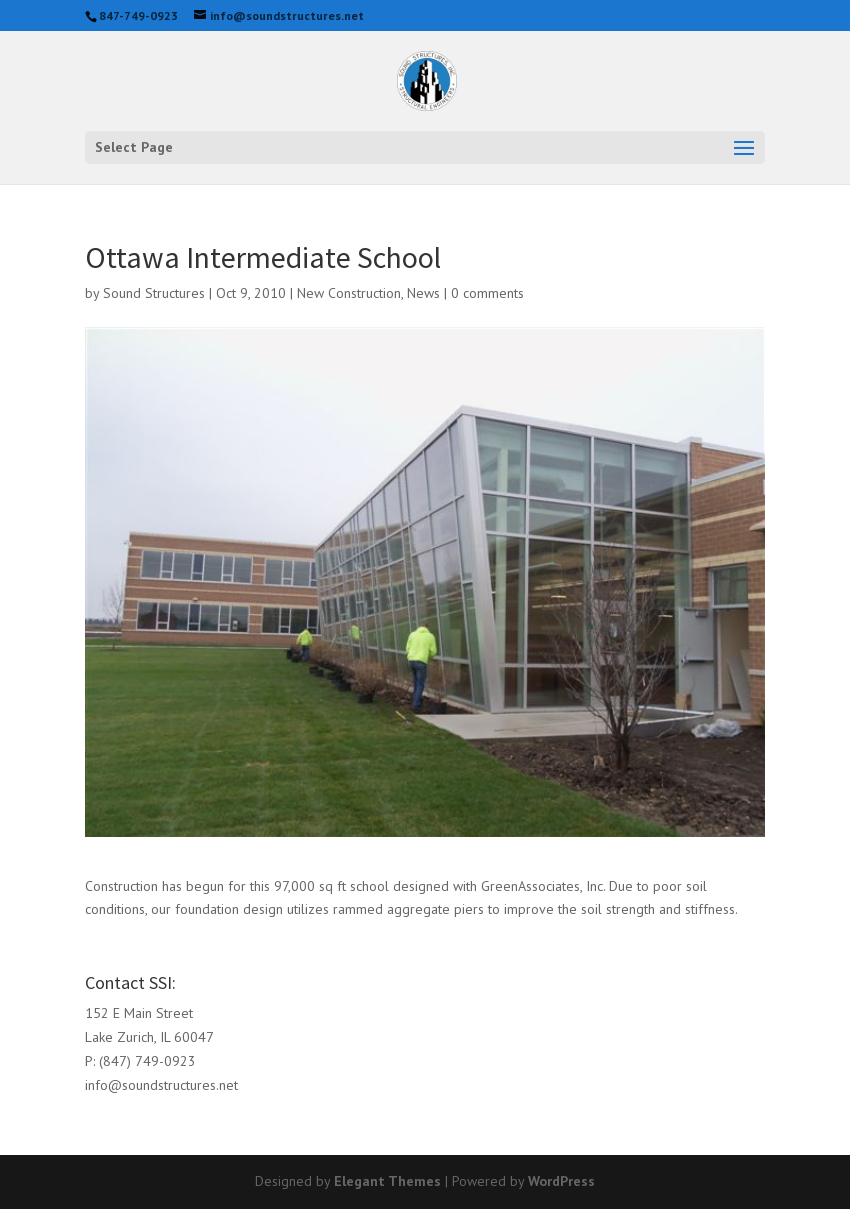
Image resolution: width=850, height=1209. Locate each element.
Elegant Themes (387, 1181)
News (423, 293)
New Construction (349, 293)
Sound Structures (154, 293)
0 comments (487, 293)
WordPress (561, 1181)
